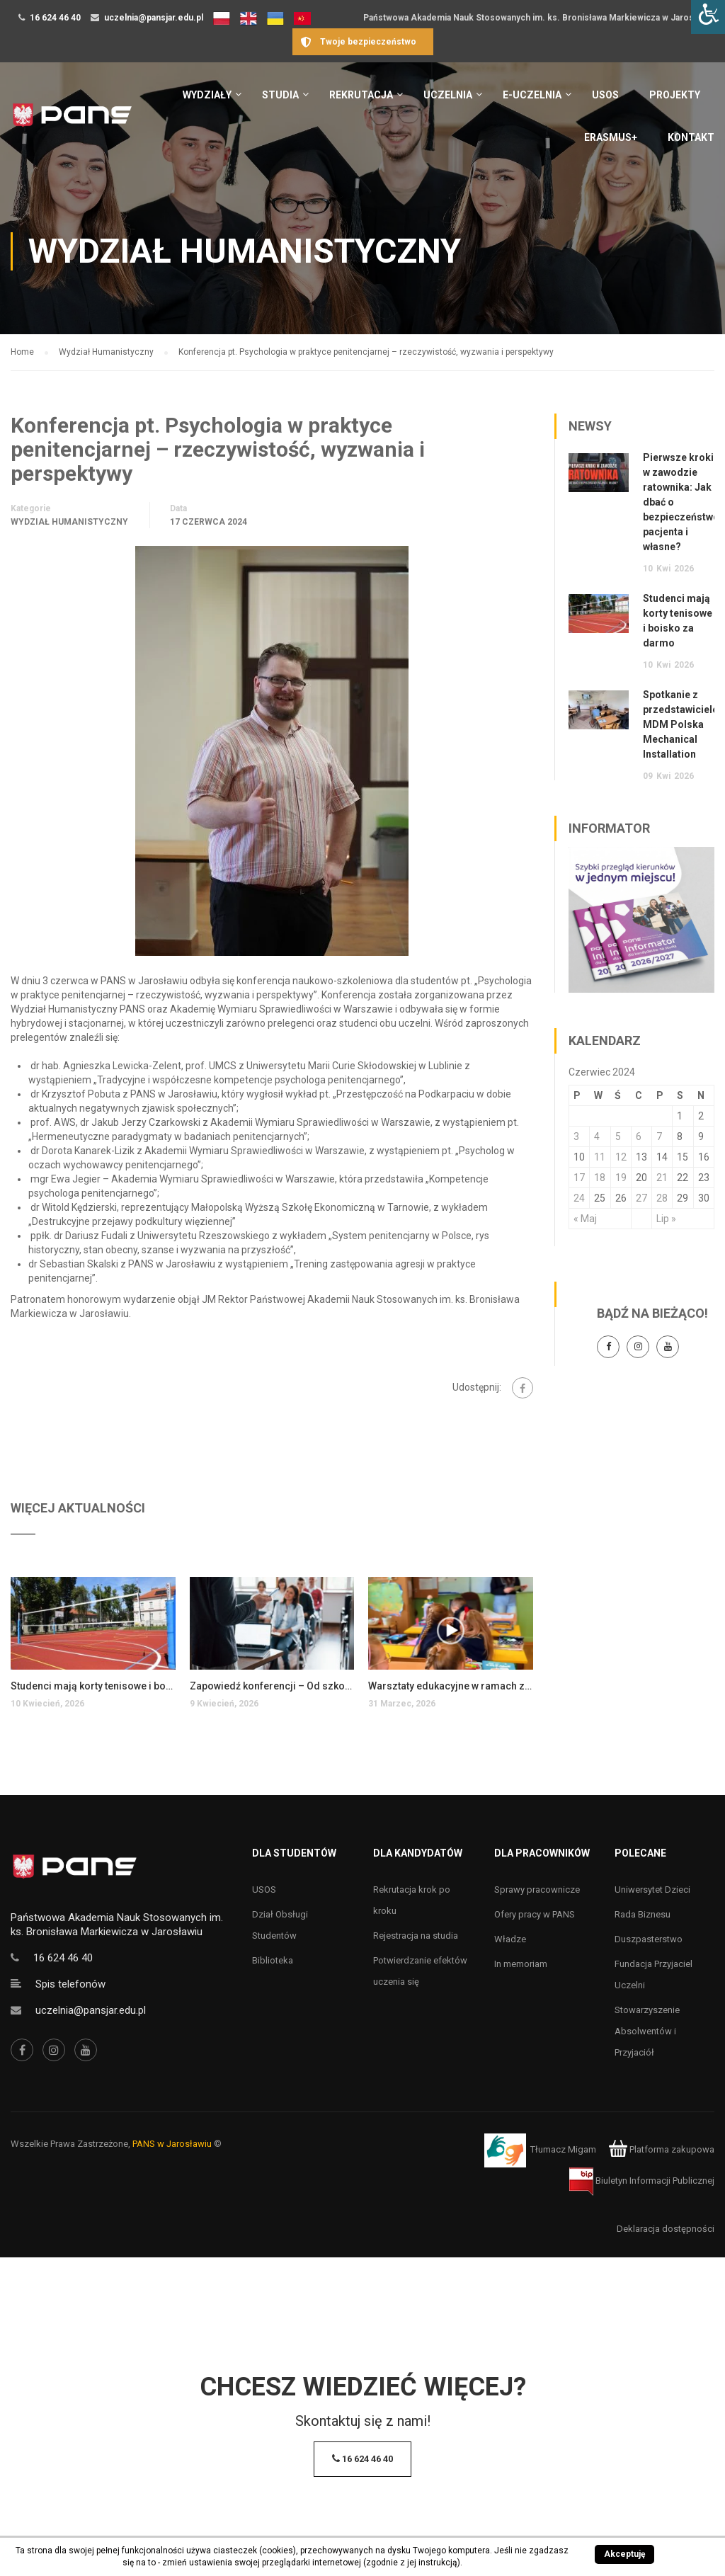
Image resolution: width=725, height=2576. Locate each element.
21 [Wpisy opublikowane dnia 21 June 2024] (662, 1177)
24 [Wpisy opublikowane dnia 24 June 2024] (579, 1198)
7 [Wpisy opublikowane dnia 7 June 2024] (659, 1136)
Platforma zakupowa (661, 2149)
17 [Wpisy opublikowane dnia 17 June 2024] (579, 1177)
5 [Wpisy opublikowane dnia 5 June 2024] (618, 1136)
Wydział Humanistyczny (69, 522)
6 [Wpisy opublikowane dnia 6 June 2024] (638, 1136)
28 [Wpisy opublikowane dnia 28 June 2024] (662, 1198)
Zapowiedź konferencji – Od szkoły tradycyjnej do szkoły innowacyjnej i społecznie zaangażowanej (272, 1686)
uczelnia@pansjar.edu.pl (153, 18)
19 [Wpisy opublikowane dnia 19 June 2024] (621, 1177)
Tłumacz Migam (563, 2149)
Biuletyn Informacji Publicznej (641, 2180)
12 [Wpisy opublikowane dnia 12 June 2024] (621, 1157)
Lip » (666, 1218)
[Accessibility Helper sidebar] (708, 17)
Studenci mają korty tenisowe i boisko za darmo (93, 1686)
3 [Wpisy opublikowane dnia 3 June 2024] (576, 1136)
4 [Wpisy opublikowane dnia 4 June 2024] (597, 1136)
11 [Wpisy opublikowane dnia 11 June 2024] (599, 1157)
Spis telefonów (70, 1984)
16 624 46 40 (55, 18)
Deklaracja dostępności (665, 2228)
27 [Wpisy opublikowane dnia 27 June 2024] (641, 1198)
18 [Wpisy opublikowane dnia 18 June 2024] (599, 1177)
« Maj (585, 1218)
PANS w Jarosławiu (172, 2143)
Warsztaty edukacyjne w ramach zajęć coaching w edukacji (450, 1686)
